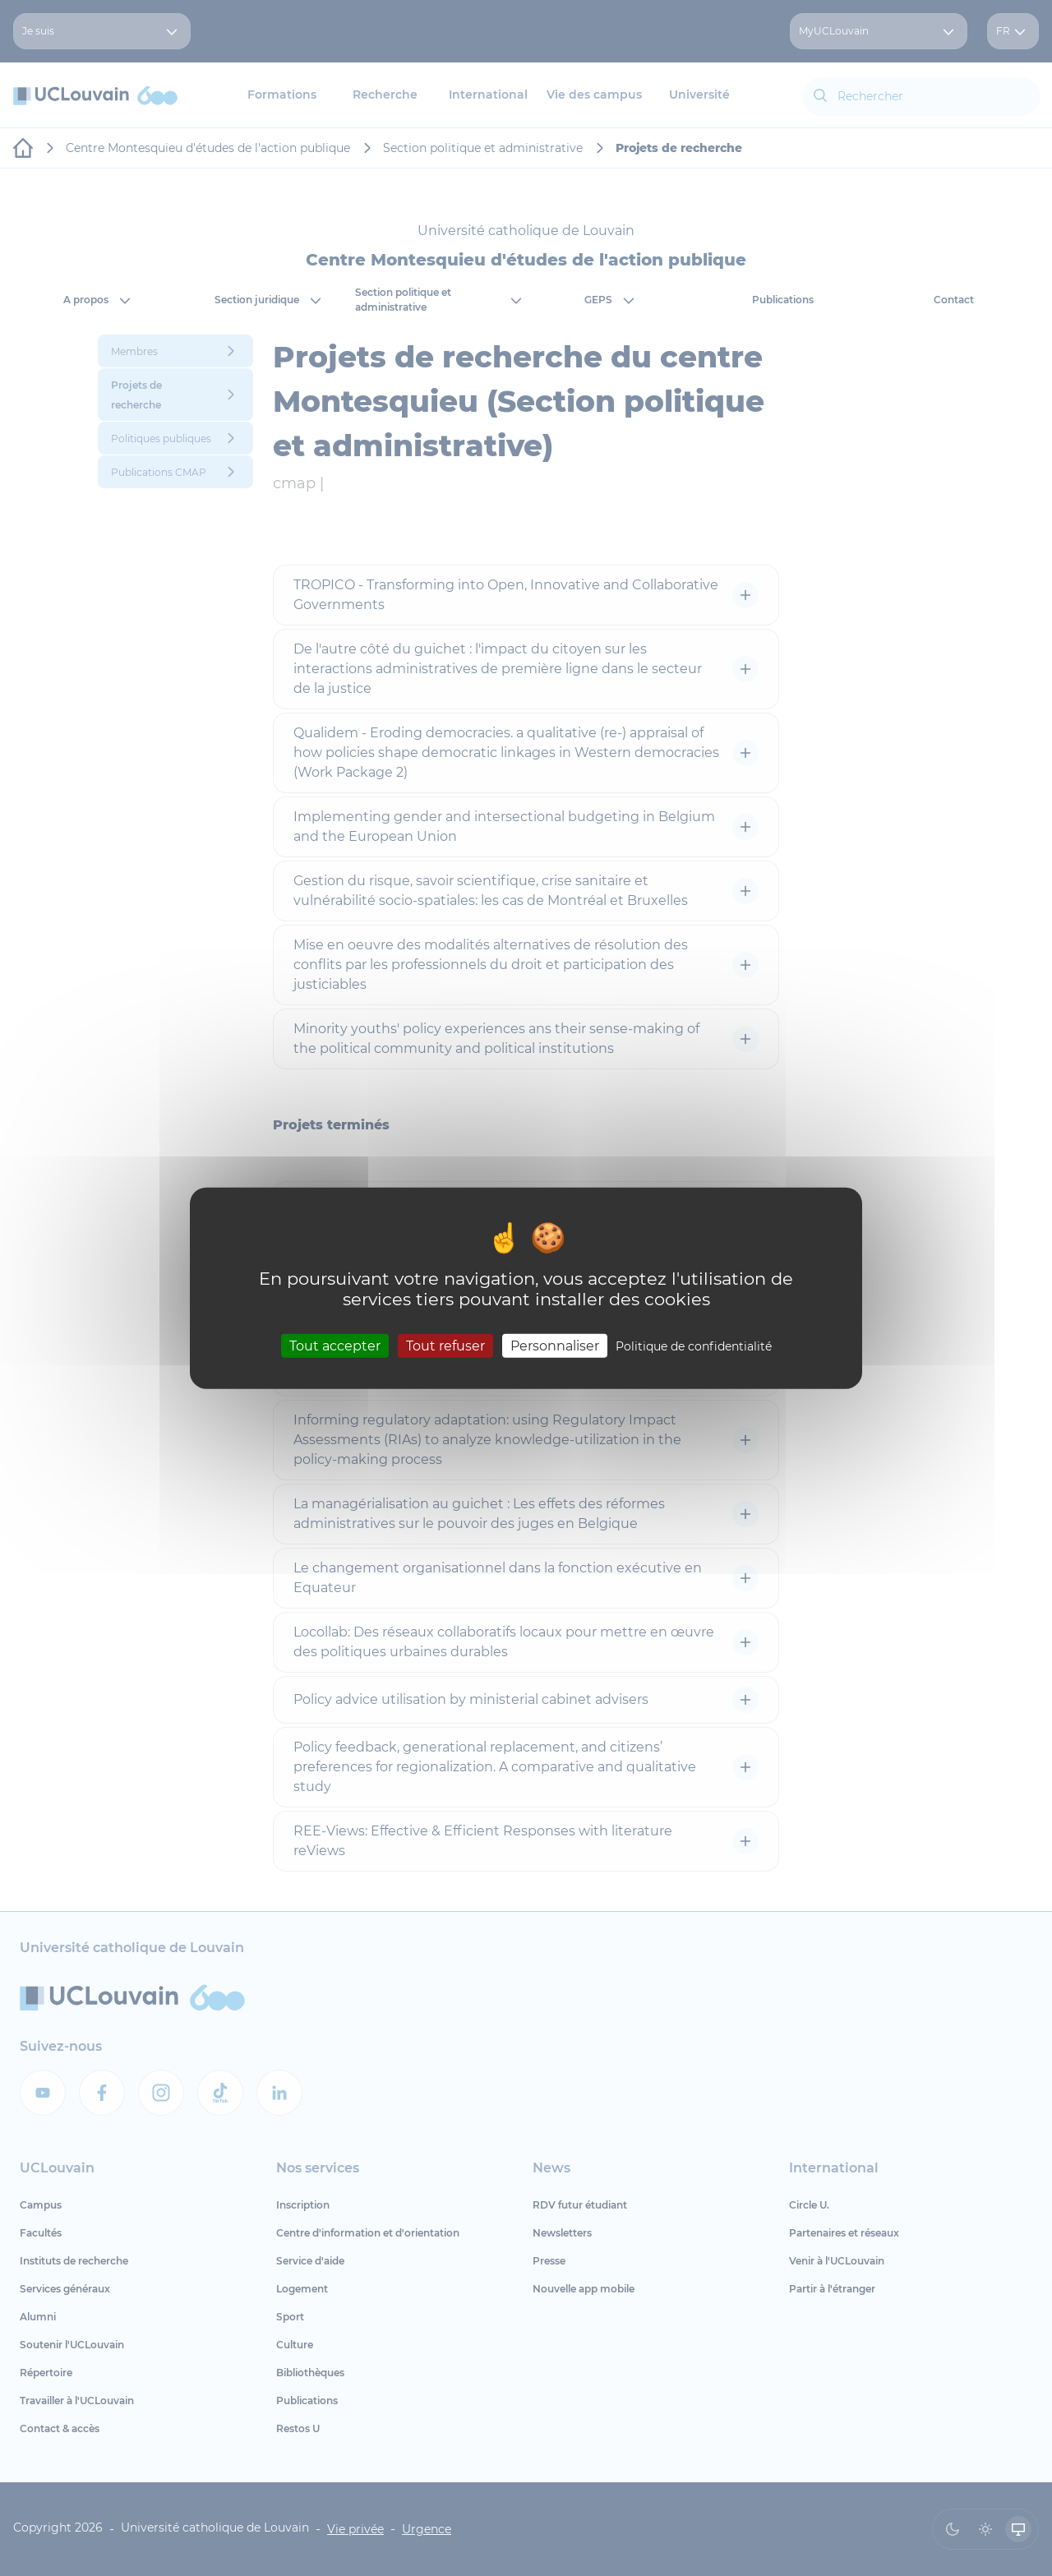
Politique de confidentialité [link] (694, 1345)
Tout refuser (445, 1345)
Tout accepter (335, 1345)
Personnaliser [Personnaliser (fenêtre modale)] (554, 1345)
